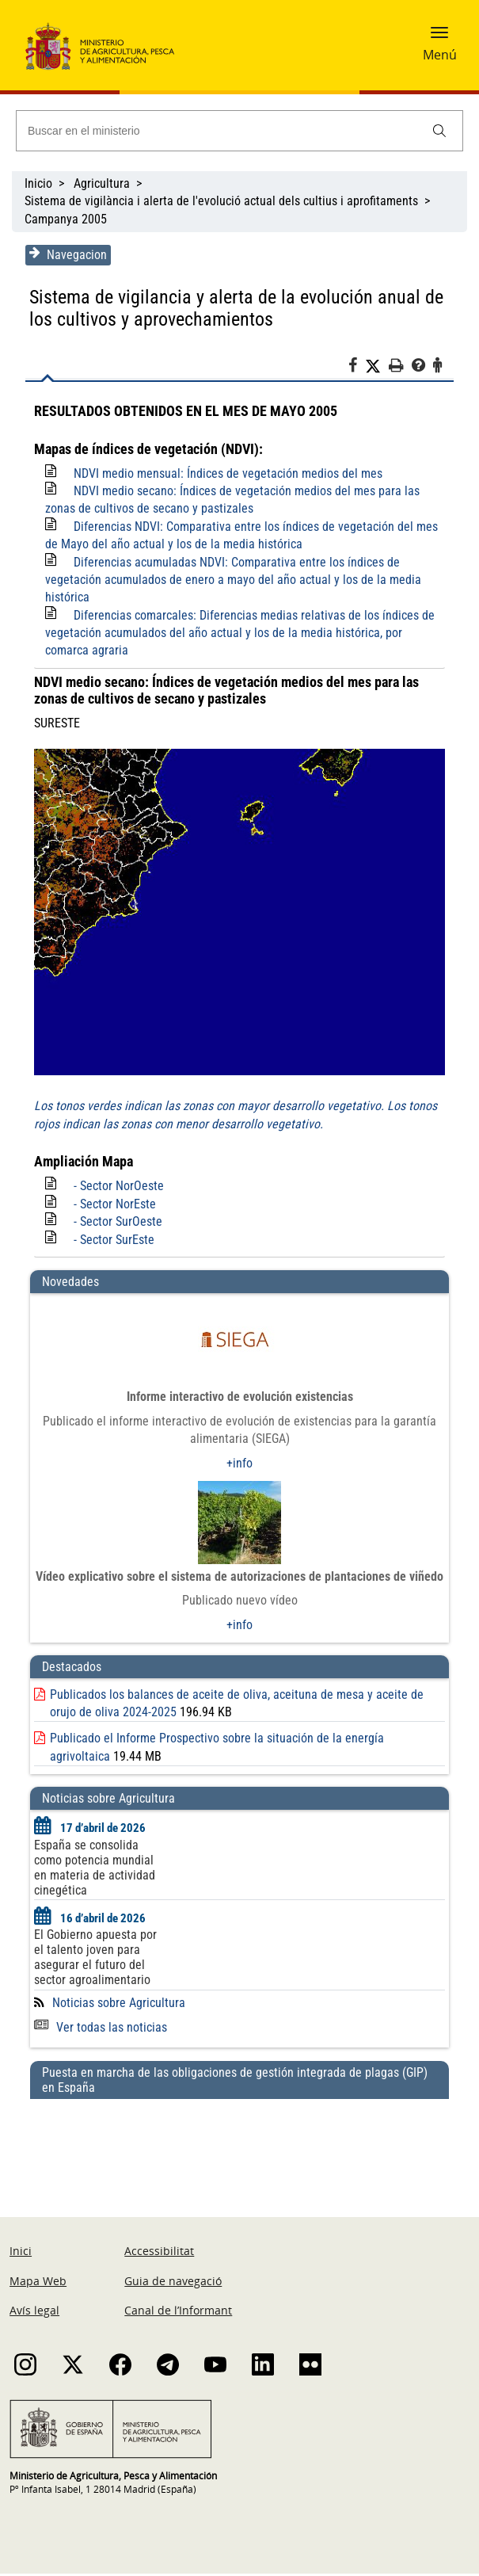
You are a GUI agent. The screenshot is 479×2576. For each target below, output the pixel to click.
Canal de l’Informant (178, 2312)
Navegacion (66, 254)
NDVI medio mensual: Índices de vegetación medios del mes (226, 473)
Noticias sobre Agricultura (117, 2005)
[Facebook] (358, 367)
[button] (439, 37)
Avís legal (34, 2312)
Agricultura (102, 183)
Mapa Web (38, 2283)
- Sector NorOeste (117, 1188)
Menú (440, 54)
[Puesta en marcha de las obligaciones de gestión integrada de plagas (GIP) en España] (239, 2145)
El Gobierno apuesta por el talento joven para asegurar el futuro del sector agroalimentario (93, 1960)
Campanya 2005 (66, 219)
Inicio (38, 183)
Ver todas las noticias (98, 2029)
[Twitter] (378, 366)
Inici (21, 2253)
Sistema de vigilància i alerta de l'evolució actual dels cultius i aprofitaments (221, 200)
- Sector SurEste (112, 1242)
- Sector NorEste (113, 1206)
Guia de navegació (173, 2283)
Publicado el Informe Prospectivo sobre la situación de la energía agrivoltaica (247, 1741)
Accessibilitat (159, 2253)
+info (239, 1465)
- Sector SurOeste (116, 1224)
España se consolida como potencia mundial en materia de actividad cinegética (93, 1870)
